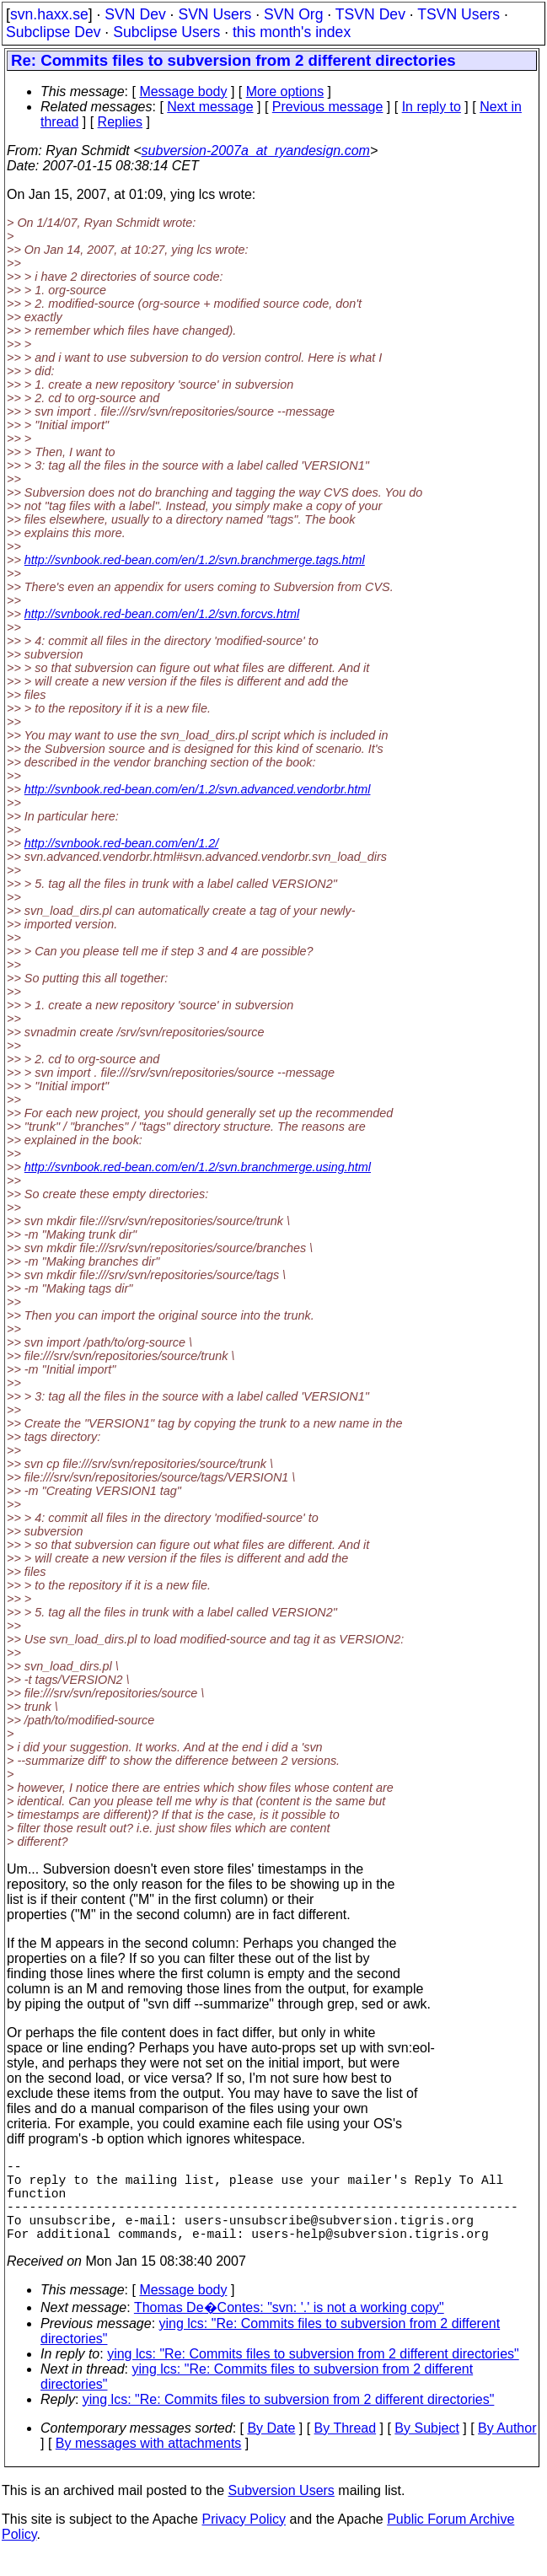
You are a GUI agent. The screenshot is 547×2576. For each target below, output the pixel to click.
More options (285, 91)
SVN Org (293, 14)
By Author (507, 2448)
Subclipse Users (166, 32)
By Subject (426, 2448)
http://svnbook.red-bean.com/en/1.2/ (121, 843)
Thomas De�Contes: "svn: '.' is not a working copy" (289, 2328)
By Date (271, 2448)
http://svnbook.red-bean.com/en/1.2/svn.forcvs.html (161, 614)
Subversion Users (281, 2510)
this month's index (292, 32)
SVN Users (214, 14)
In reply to (431, 106)
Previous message (327, 106)
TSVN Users (458, 14)
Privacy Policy (243, 2539)
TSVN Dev (370, 14)
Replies (120, 122)
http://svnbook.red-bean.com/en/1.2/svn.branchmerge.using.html (197, 1167)
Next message (210, 106)
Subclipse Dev (53, 32)
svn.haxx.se (49, 14)
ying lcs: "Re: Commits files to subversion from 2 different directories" (313, 2374)
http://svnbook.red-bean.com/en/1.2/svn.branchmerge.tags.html (194, 560)
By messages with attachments (149, 2463)
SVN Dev (135, 14)
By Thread (345, 2448)
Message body (183, 91)
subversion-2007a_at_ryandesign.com (256, 150)
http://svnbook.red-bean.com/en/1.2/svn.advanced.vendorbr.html (197, 789)
